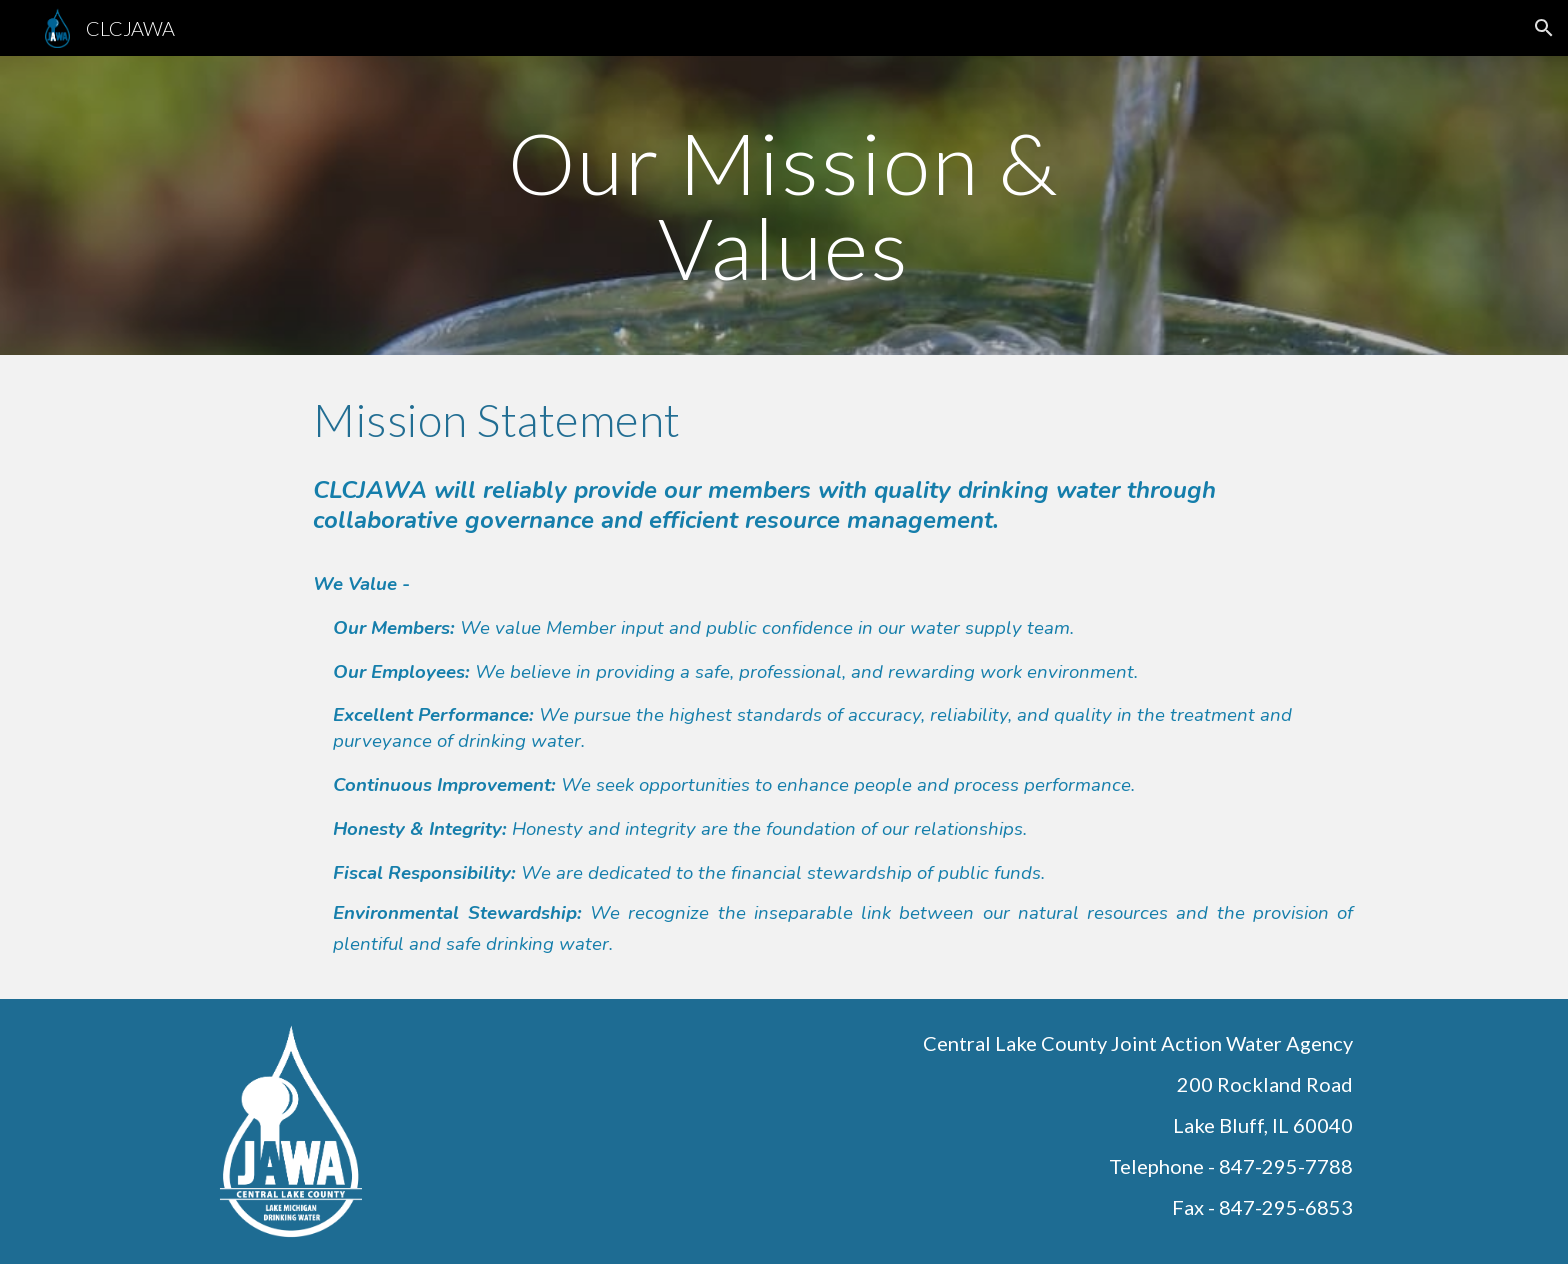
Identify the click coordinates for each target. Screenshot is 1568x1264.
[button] (1544, 28)
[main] (784, 205)
